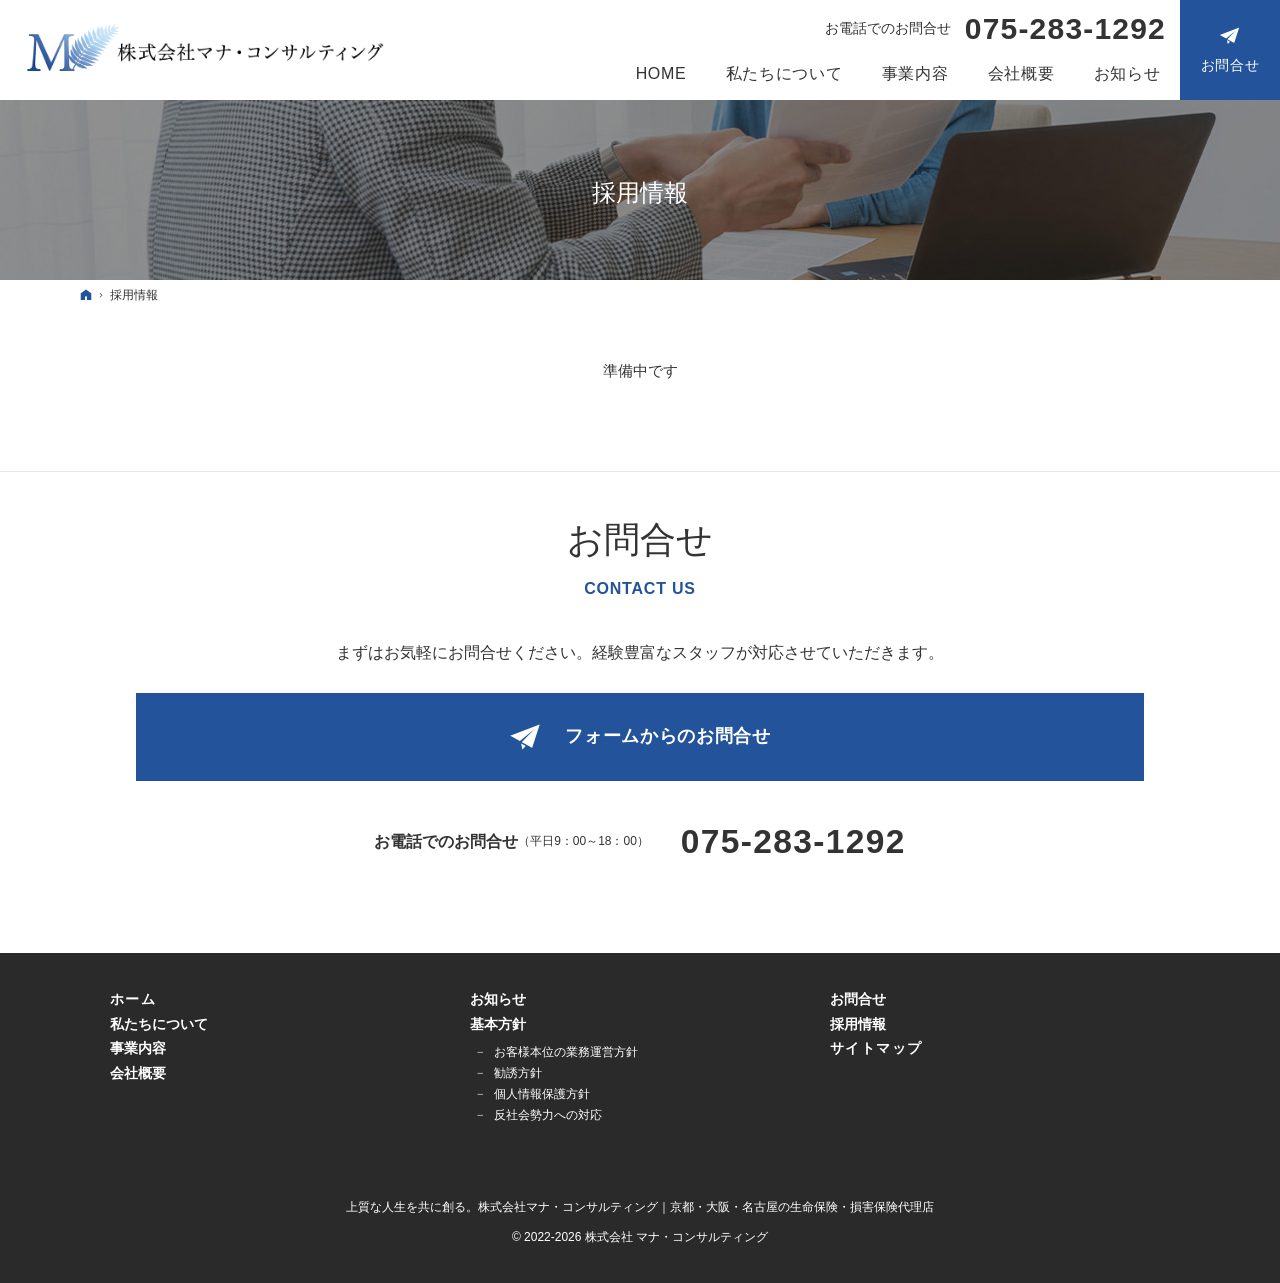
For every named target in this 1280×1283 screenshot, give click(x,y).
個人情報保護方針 (542, 1094)
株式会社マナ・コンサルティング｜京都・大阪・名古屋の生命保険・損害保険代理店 (706, 1207)
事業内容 (138, 1048)
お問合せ (858, 999)
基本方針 (498, 1024)
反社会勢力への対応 (548, 1115)
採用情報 (858, 1024)
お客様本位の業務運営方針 (566, 1052)
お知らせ (498, 999)
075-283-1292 (1065, 29)
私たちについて (159, 1024)
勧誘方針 (518, 1073)
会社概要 (138, 1073)
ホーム (133, 999)
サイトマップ (876, 1048)
